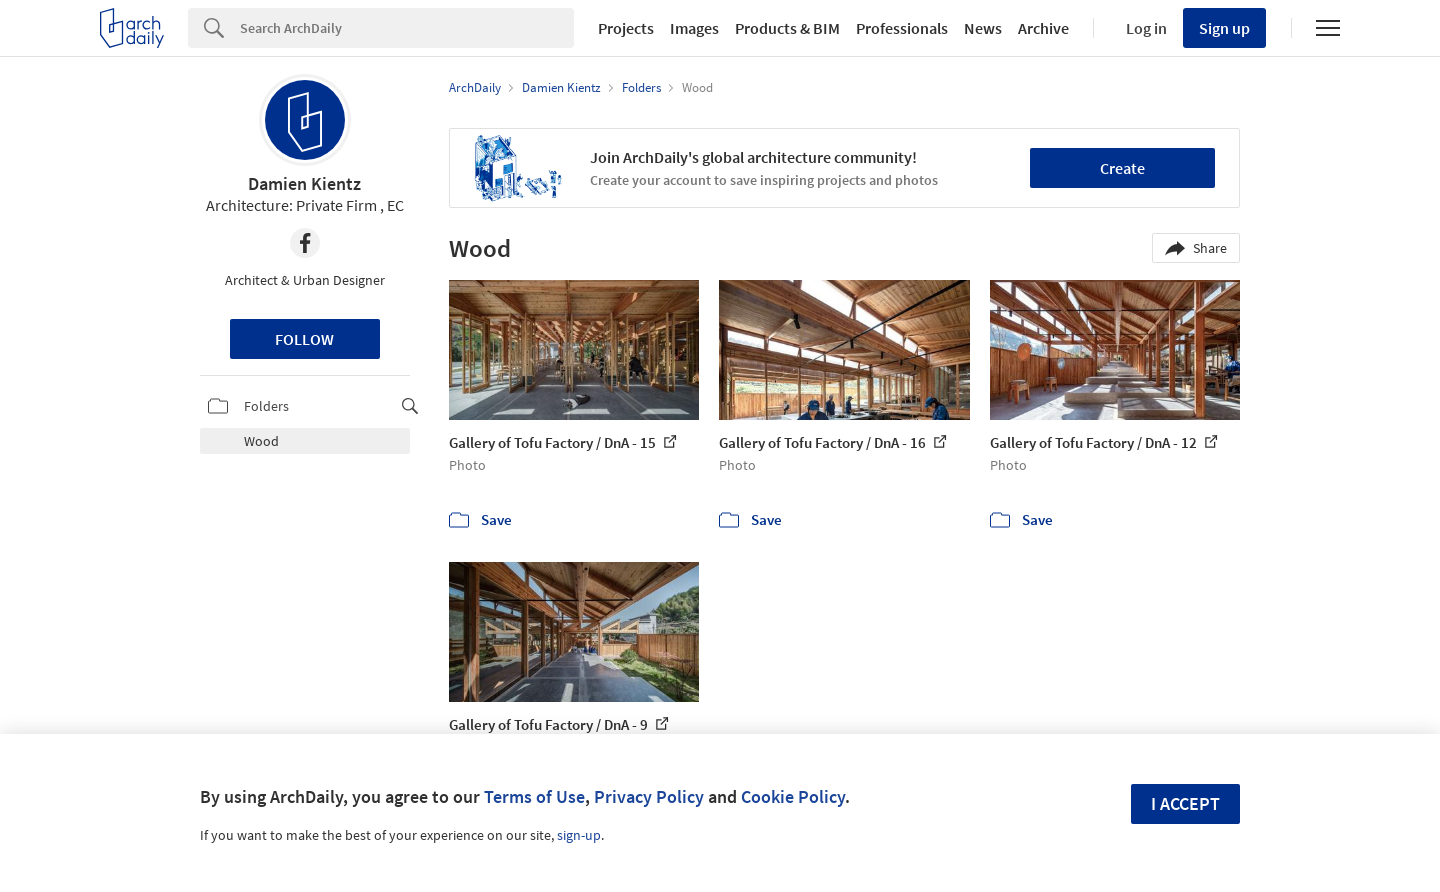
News (983, 28)
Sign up (1224, 28)
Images (694, 28)
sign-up (579, 835)
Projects (626, 28)
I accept (1185, 803)
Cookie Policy (793, 796)
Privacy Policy (649, 796)
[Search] (407, 28)
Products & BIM (787, 28)
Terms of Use (534, 796)
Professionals (902, 28)
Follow (304, 339)
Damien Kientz (304, 183)
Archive (1043, 28)
